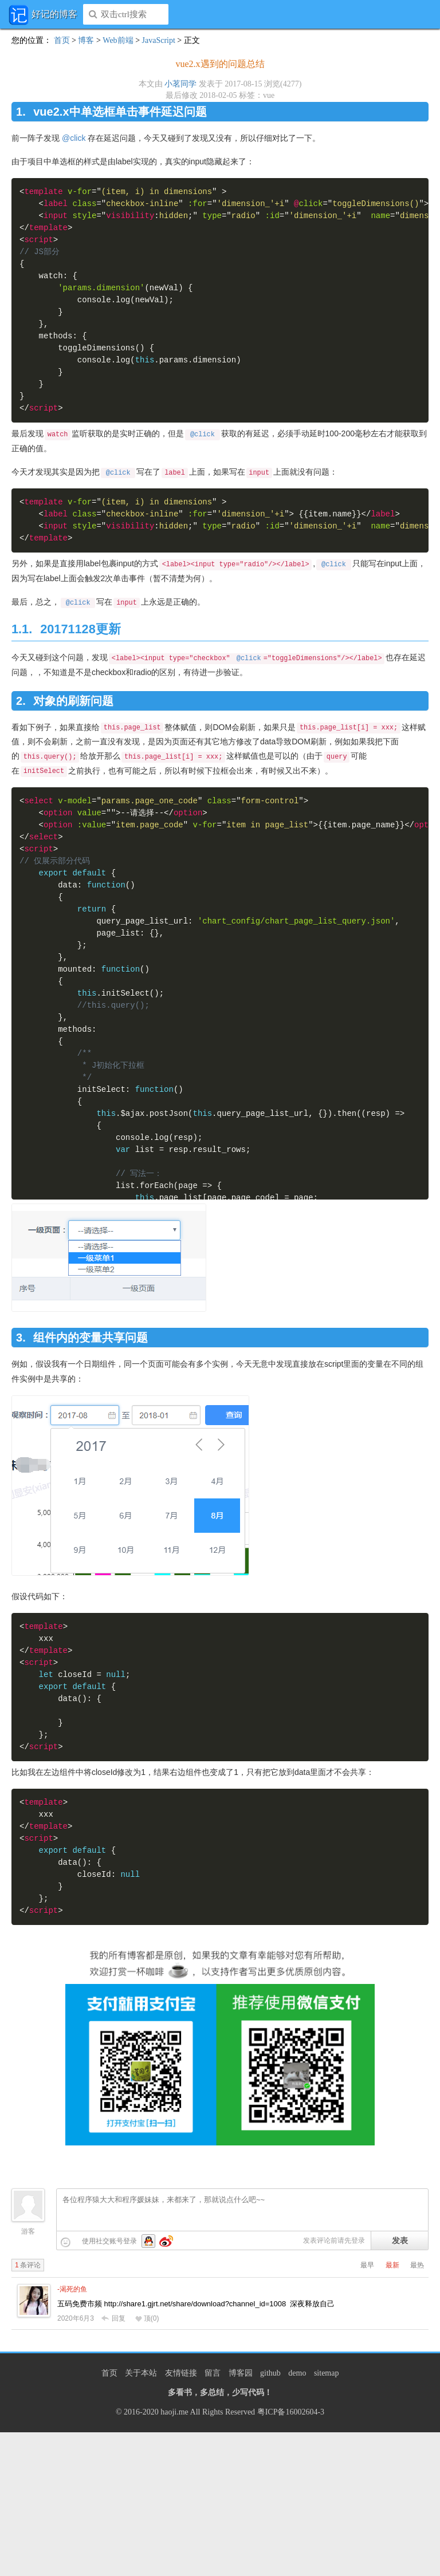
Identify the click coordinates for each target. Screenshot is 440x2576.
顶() (147, 2318)
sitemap (326, 2373)
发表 (400, 2240)
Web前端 (118, 40)
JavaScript (158, 40)
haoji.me (174, 2412)
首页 (62, 40)
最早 (367, 2265)
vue (268, 95)
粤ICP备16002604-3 (290, 2412)
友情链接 (181, 2373)
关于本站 (141, 2373)
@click (73, 138)
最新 (392, 2265)
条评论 (28, 2265)
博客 (86, 40)
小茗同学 (180, 84)
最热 (417, 2265)
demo (297, 2373)
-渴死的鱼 (72, 2289)
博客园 (241, 2373)
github (270, 2373)
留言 (213, 2373)
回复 (113, 2318)
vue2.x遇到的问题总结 (219, 64)
